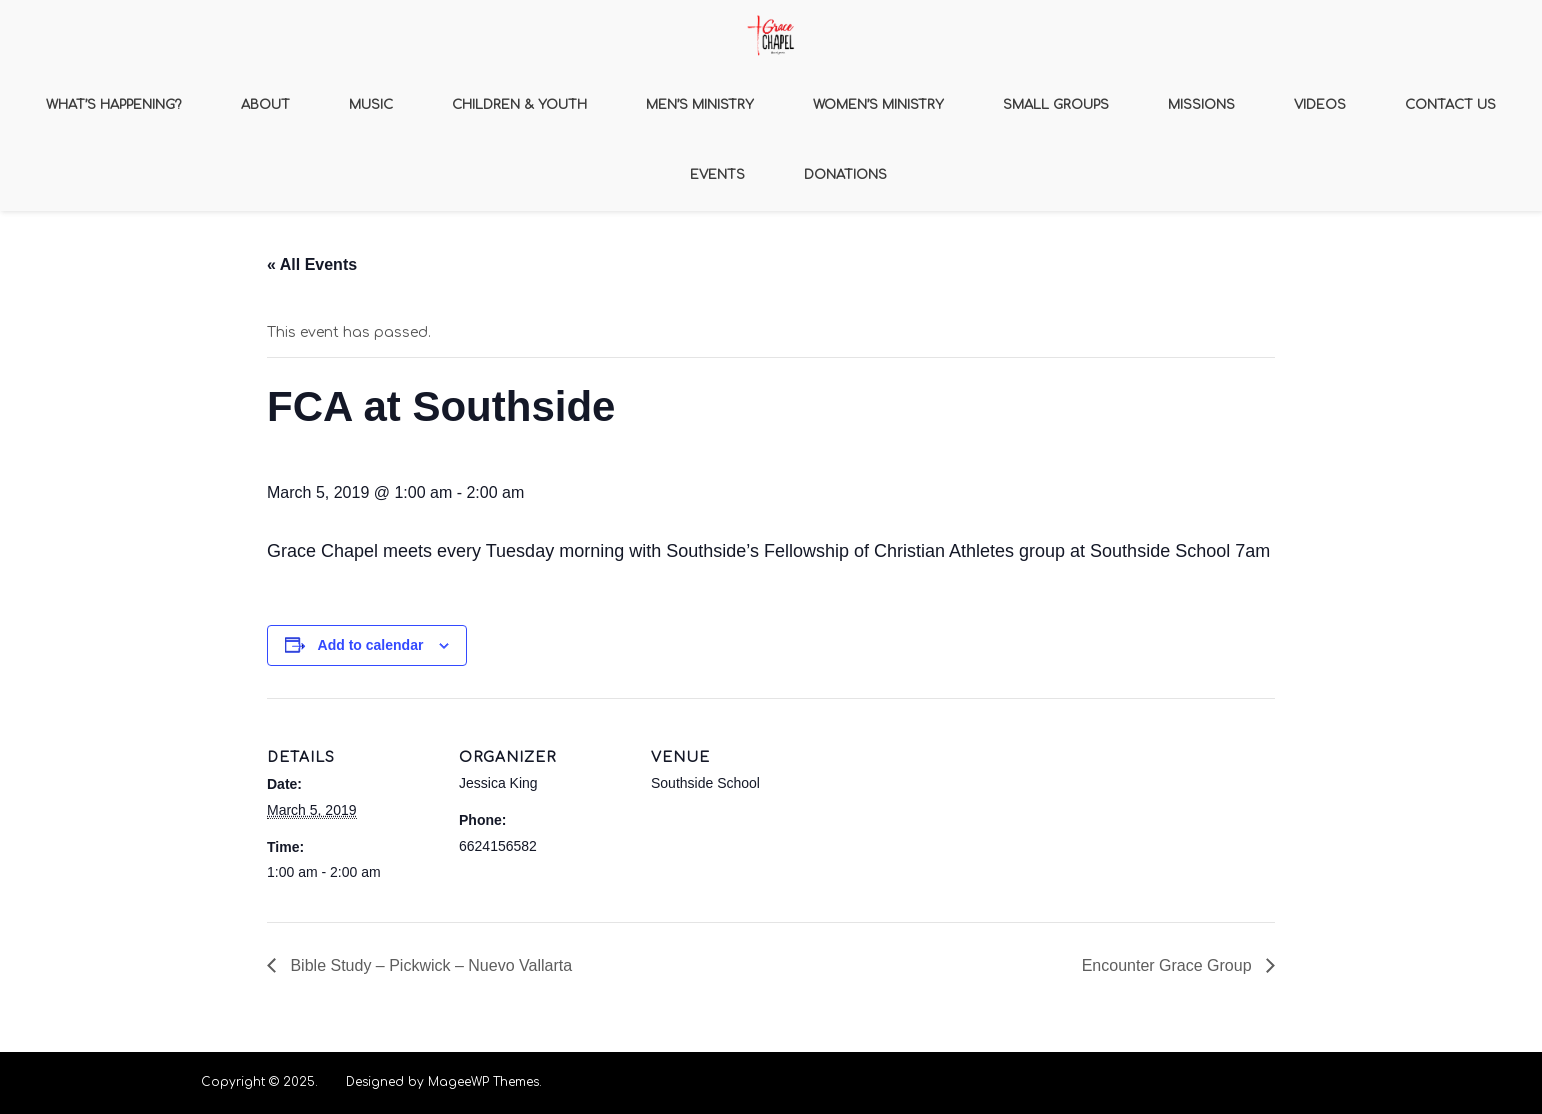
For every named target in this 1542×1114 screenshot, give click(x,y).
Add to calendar (371, 645)
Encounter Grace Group (1169, 965)
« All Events (312, 264)
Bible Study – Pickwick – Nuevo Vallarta (429, 965)
